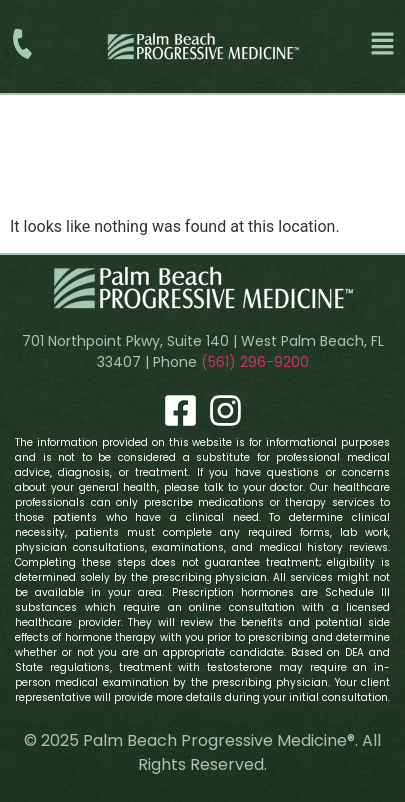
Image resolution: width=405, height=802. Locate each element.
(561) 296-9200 (255, 362)
